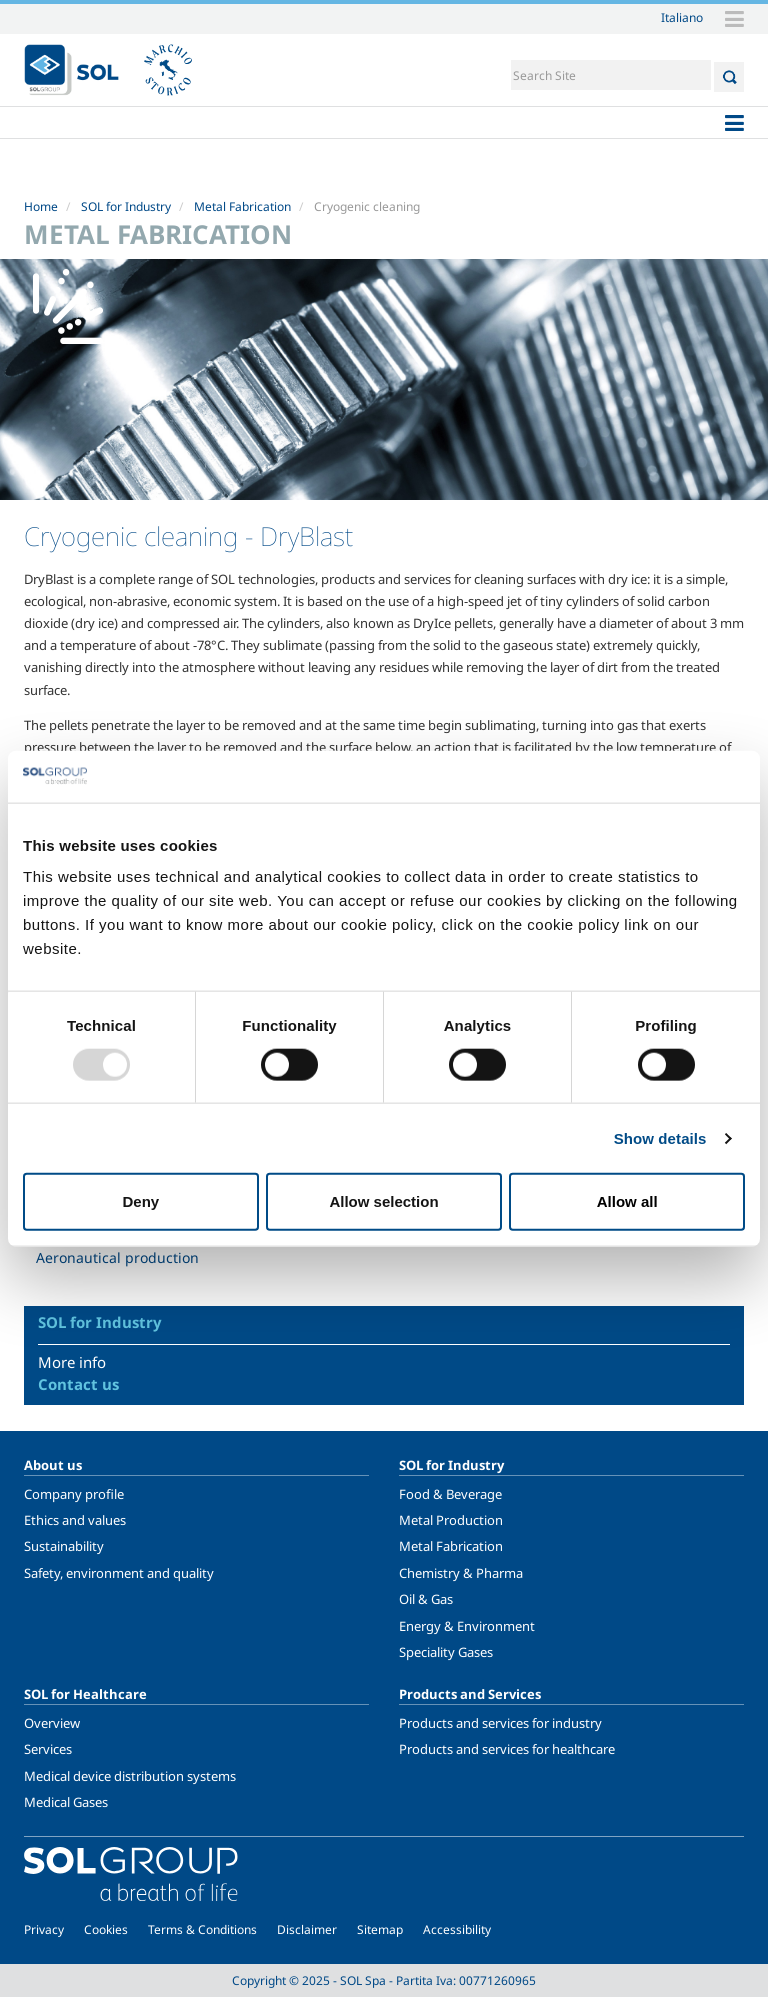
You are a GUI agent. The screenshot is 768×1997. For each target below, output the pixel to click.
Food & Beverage (450, 1494)
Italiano (682, 17)
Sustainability (64, 1546)
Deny (140, 1201)
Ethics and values (75, 1520)
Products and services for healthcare (507, 1749)
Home (41, 206)
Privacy (44, 1929)
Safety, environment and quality (119, 1573)
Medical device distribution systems (130, 1776)
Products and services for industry (500, 1723)
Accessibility (457, 1929)
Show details (660, 1137)
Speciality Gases (446, 1652)
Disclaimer (307, 1929)
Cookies (106, 1929)
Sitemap (380, 1929)
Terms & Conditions (202, 1929)
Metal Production (451, 1520)
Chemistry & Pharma (461, 1573)
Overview (52, 1723)
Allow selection (383, 1201)
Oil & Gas (426, 1599)
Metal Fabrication (242, 206)
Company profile (74, 1494)
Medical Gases (66, 1802)
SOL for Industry (126, 206)
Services (48, 1749)
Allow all (627, 1201)
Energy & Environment (467, 1626)
